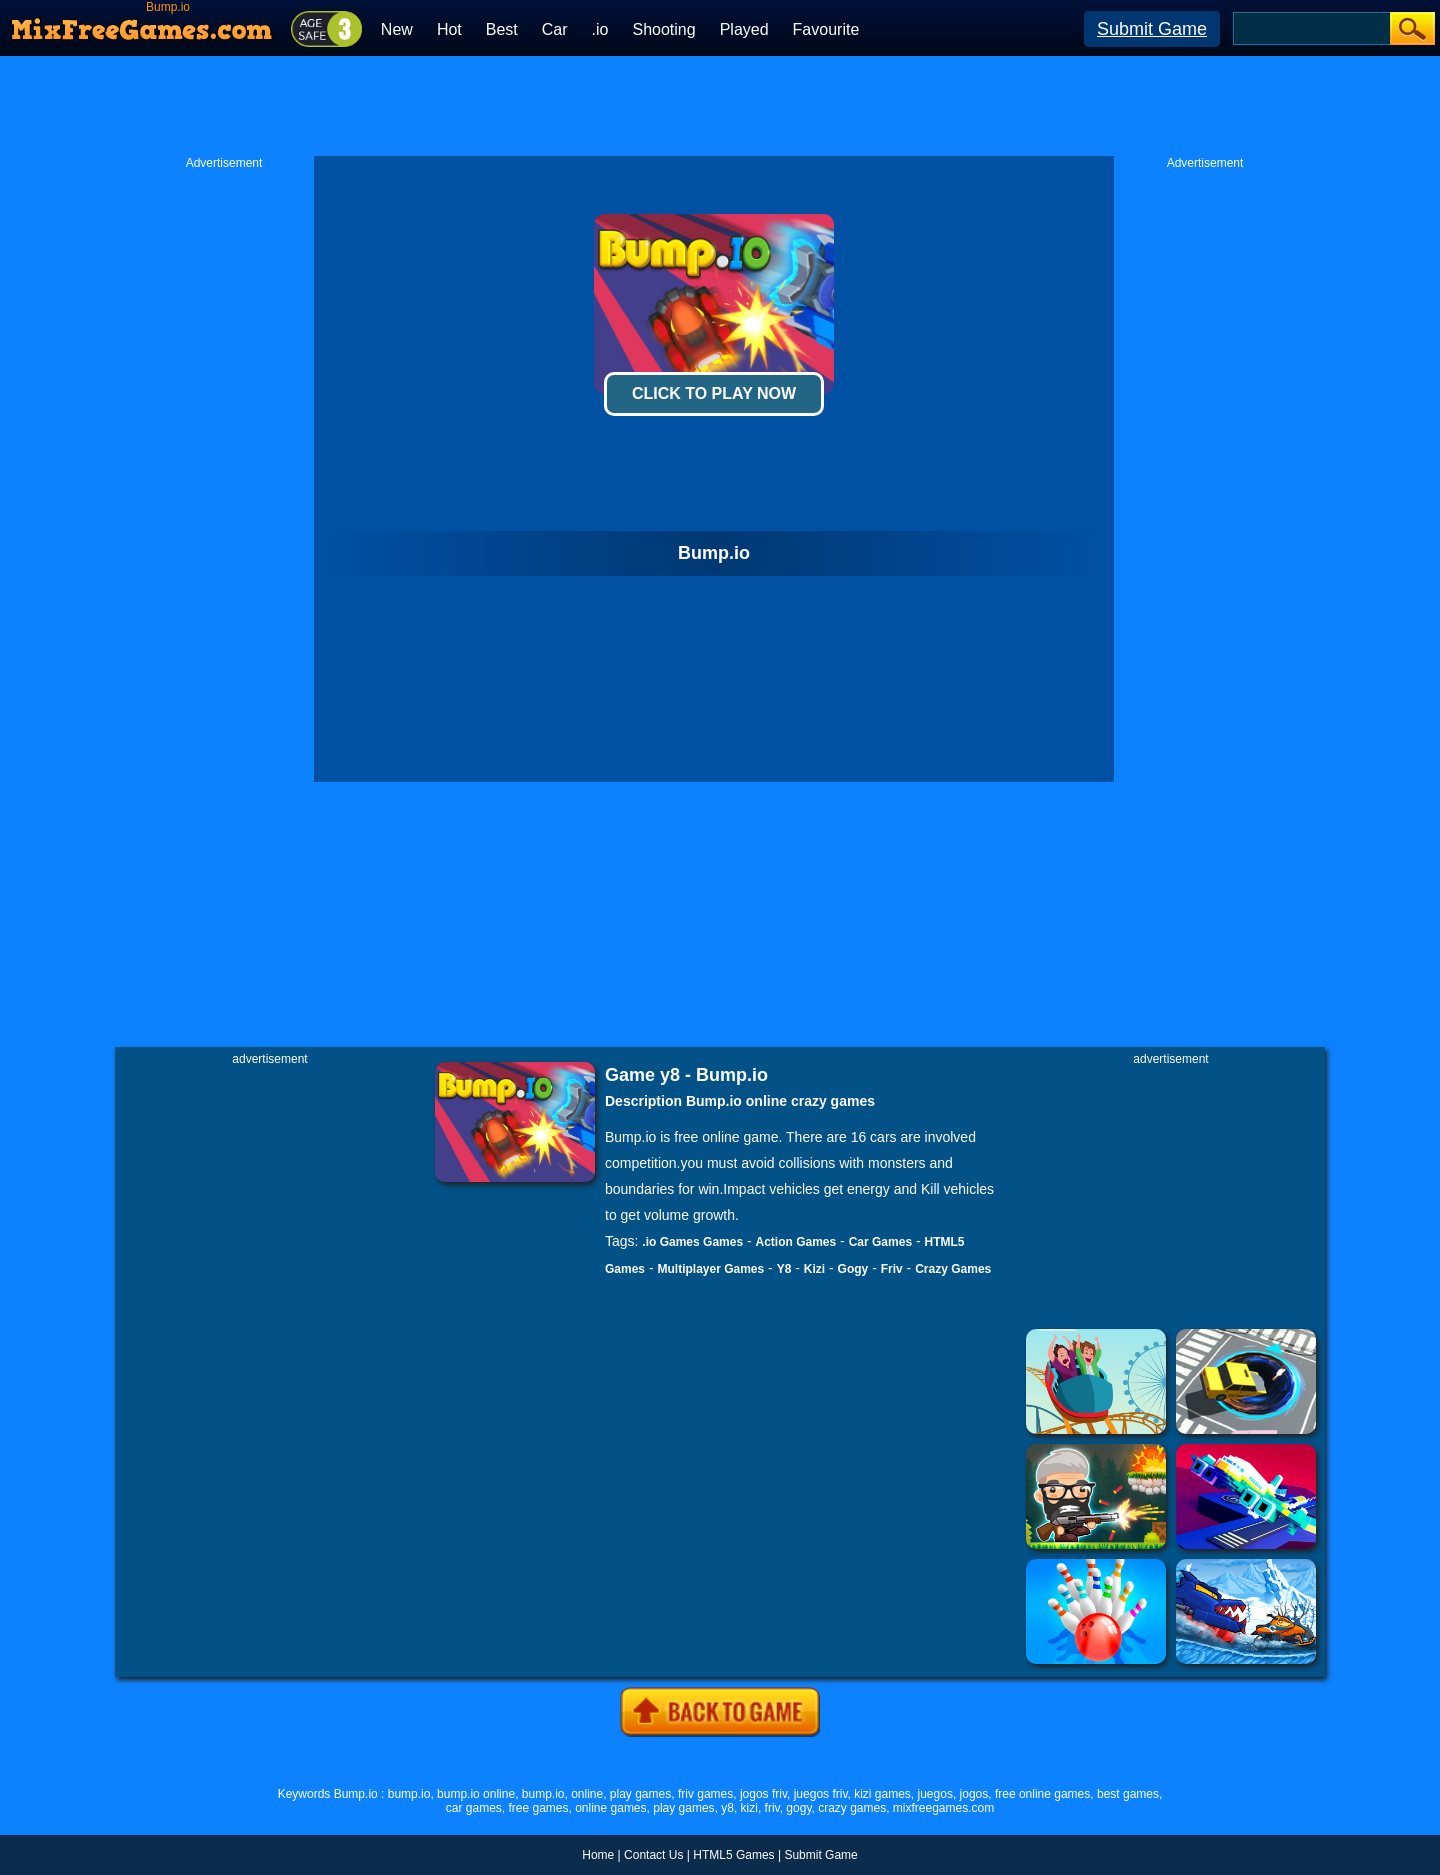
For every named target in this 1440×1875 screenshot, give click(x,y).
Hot (449, 29)
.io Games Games (692, 1242)
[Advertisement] (720, 106)
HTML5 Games (733, 1855)
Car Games (880, 1242)
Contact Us (653, 1855)
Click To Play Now (714, 393)
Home (598, 1855)
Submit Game (1152, 29)
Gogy (853, 1269)
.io (600, 29)
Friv (892, 1269)
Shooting (663, 29)
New (397, 29)
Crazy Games (953, 1269)
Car (555, 29)
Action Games (796, 1242)
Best (502, 29)
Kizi (814, 1269)
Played (744, 29)
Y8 (784, 1269)
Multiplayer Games (710, 1269)
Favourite (826, 29)
